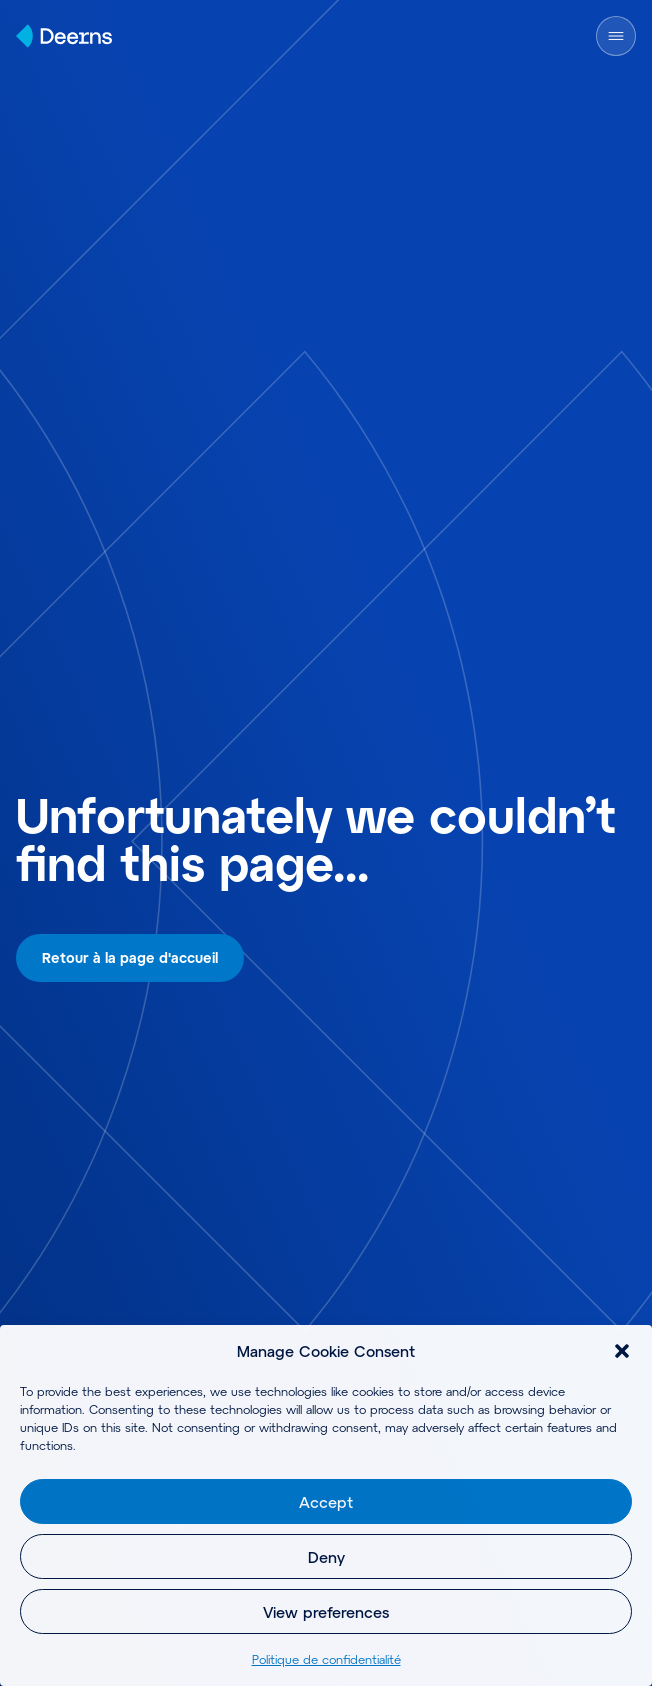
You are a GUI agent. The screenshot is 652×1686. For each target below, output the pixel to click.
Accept (326, 1502)
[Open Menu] (616, 36)
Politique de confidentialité (326, 1659)
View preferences (326, 1612)
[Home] (64, 36)
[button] (622, 1351)
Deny (326, 1557)
